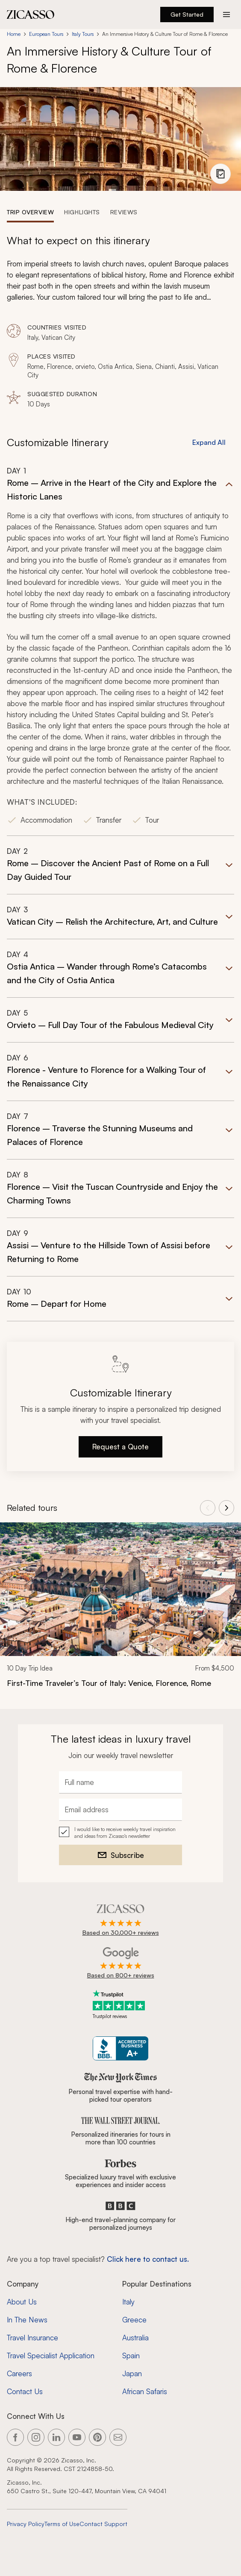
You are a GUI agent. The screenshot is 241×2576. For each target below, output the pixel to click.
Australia (135, 2337)
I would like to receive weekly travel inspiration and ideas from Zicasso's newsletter (125, 1832)
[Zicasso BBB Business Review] (121, 2048)
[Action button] (226, 14)
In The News (27, 2319)
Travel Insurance (32, 2337)
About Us (22, 2301)
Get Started (186, 14)
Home (14, 34)
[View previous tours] (207, 1508)
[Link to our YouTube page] (76, 2437)
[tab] (30, 211)
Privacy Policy (25, 2523)
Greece (134, 2319)
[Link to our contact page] (117, 2437)
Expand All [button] (209, 442)
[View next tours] (226, 1508)
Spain (131, 2355)
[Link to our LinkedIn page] (56, 2437)
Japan (132, 2373)
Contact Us (25, 2391)
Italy (128, 2301)
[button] (120, 651)
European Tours (46, 34)
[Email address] (120, 1809)
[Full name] (120, 1782)
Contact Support (103, 2523)
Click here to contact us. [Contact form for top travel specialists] (148, 2259)
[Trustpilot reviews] (120, 2004)
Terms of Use (61, 2523)
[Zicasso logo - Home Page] (31, 14)
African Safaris (144, 2391)
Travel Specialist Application (50, 2355)
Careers (19, 2373)
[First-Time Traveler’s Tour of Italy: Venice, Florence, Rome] (120, 1682)
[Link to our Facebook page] (15, 2437)
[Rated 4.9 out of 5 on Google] (120, 1963)
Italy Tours (83, 34)
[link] (120, 1610)
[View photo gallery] (220, 174)
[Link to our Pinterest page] (97, 2437)
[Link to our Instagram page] (35, 2437)
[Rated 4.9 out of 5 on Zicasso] (120, 1920)
